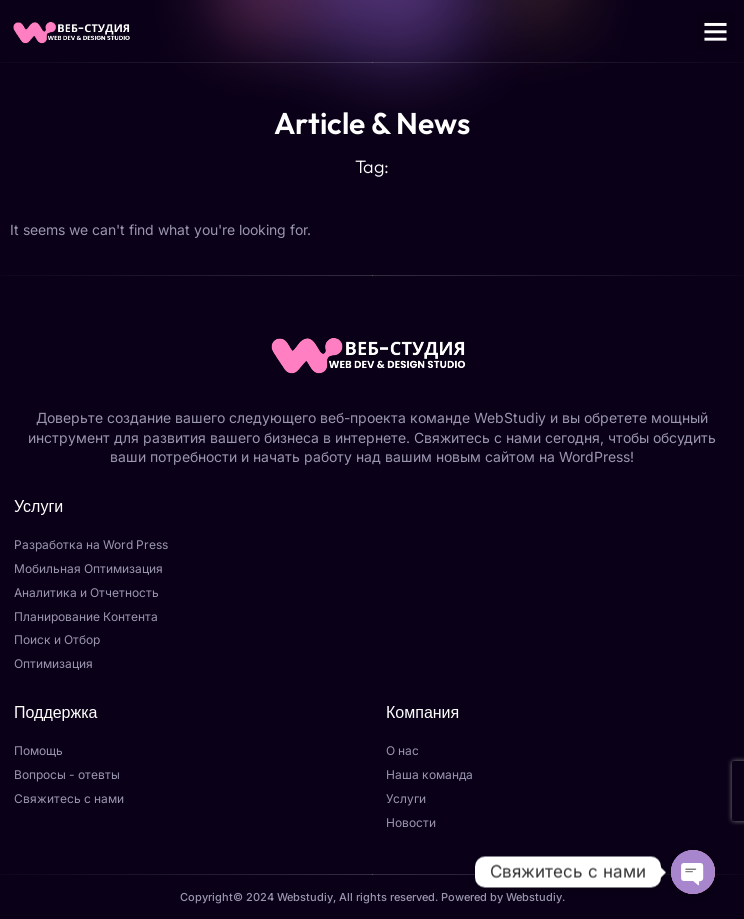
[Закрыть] (384, 628)
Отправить (345, 863)
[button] (716, 31)
